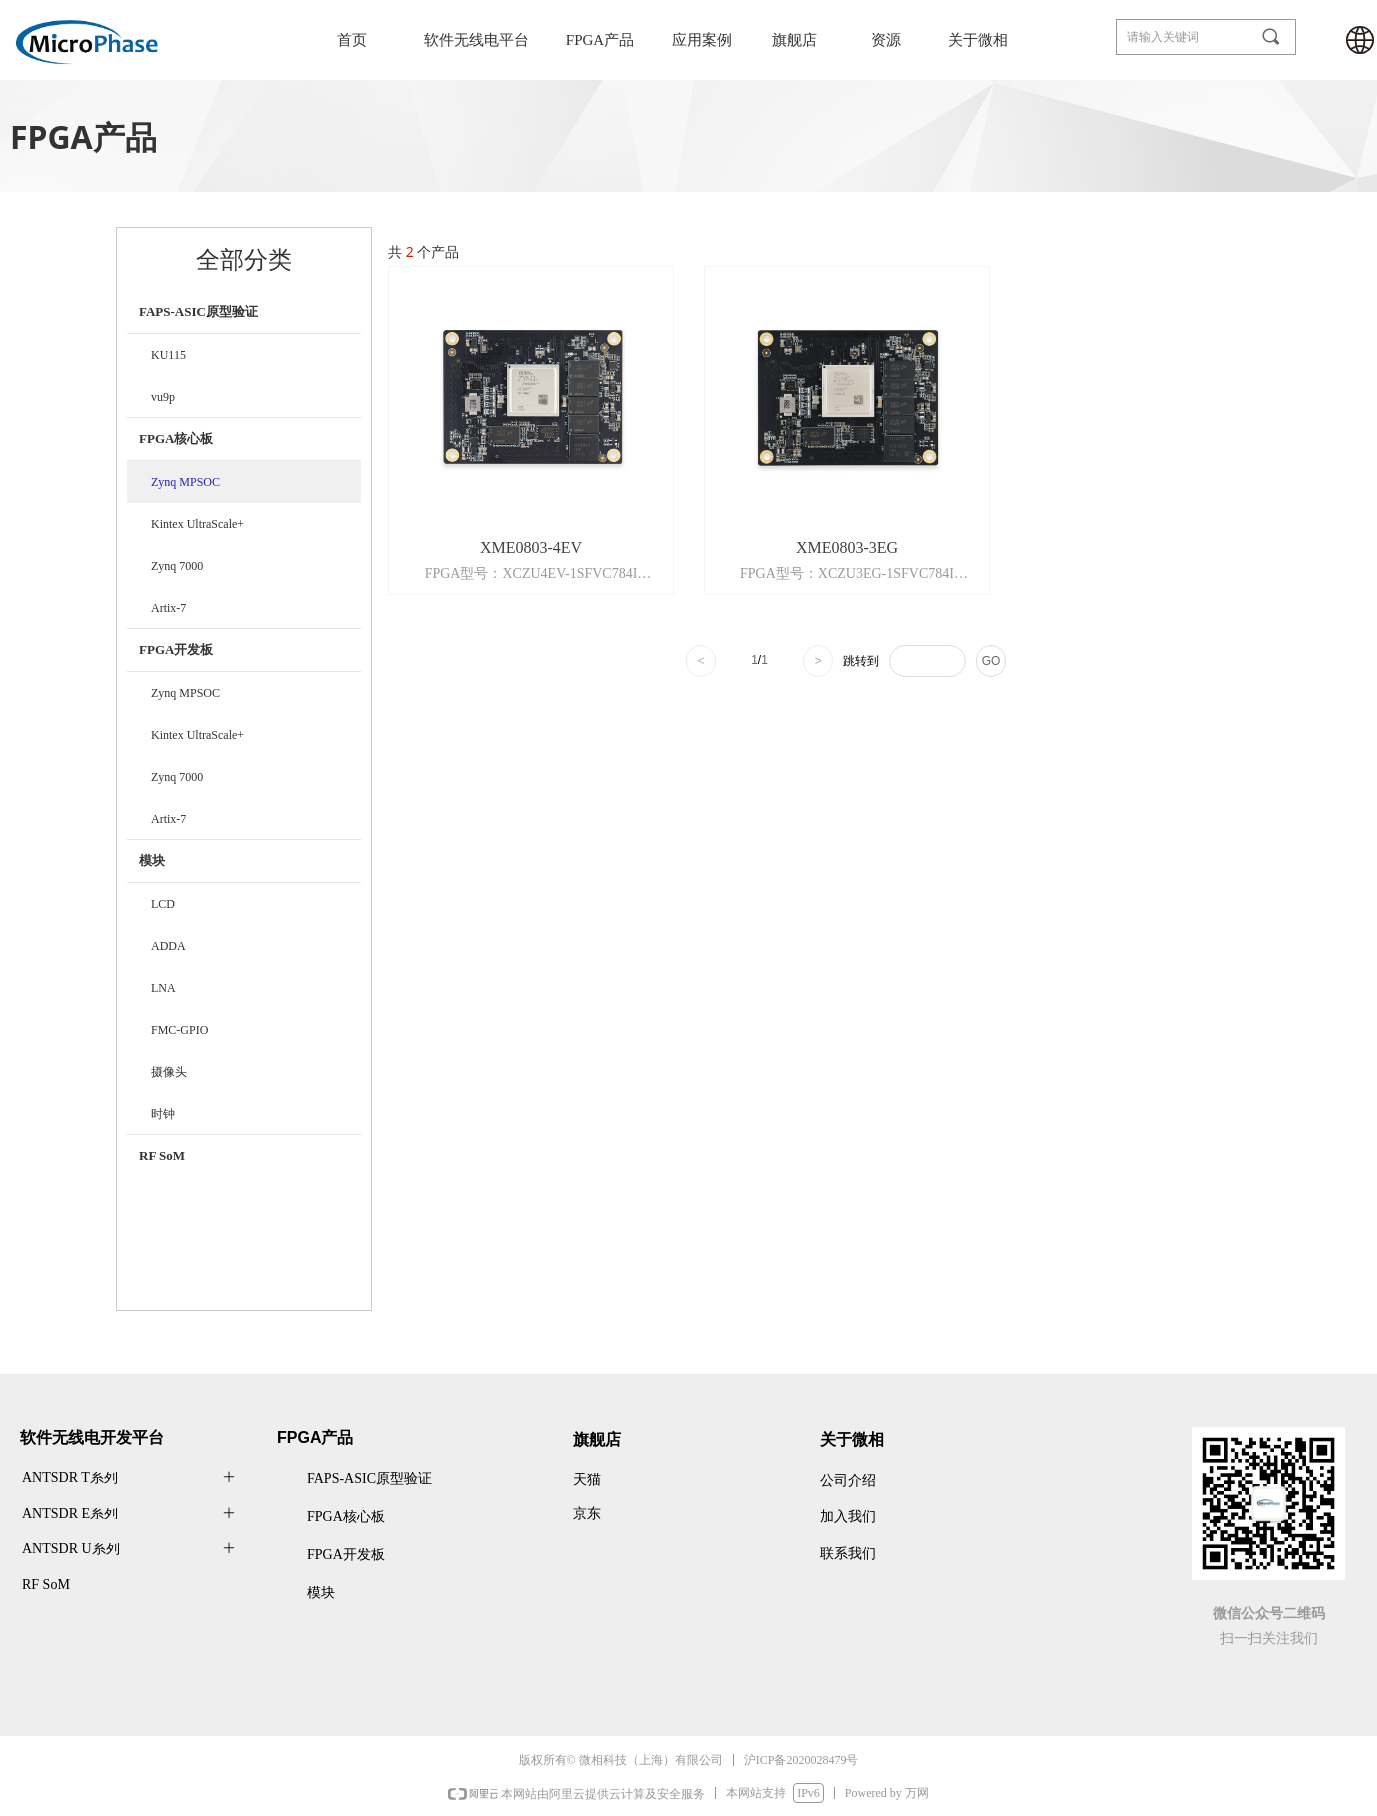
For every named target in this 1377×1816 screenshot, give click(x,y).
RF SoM (162, 1155)
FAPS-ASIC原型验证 (198, 311)
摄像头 (169, 1072)
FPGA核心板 (176, 438)
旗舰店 (794, 40)
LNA (163, 988)
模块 (152, 860)
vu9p (163, 397)
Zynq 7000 (177, 566)
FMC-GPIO (179, 1030)
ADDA (168, 946)
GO (991, 661)
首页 (352, 40)
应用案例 (702, 40)
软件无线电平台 (476, 40)
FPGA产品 (600, 40)
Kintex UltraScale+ (197, 524)
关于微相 (978, 40)
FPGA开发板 (176, 649)
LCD (163, 904)
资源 (886, 40)
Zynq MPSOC (185, 482)
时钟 (163, 1114)
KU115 (168, 355)
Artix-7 (168, 608)
